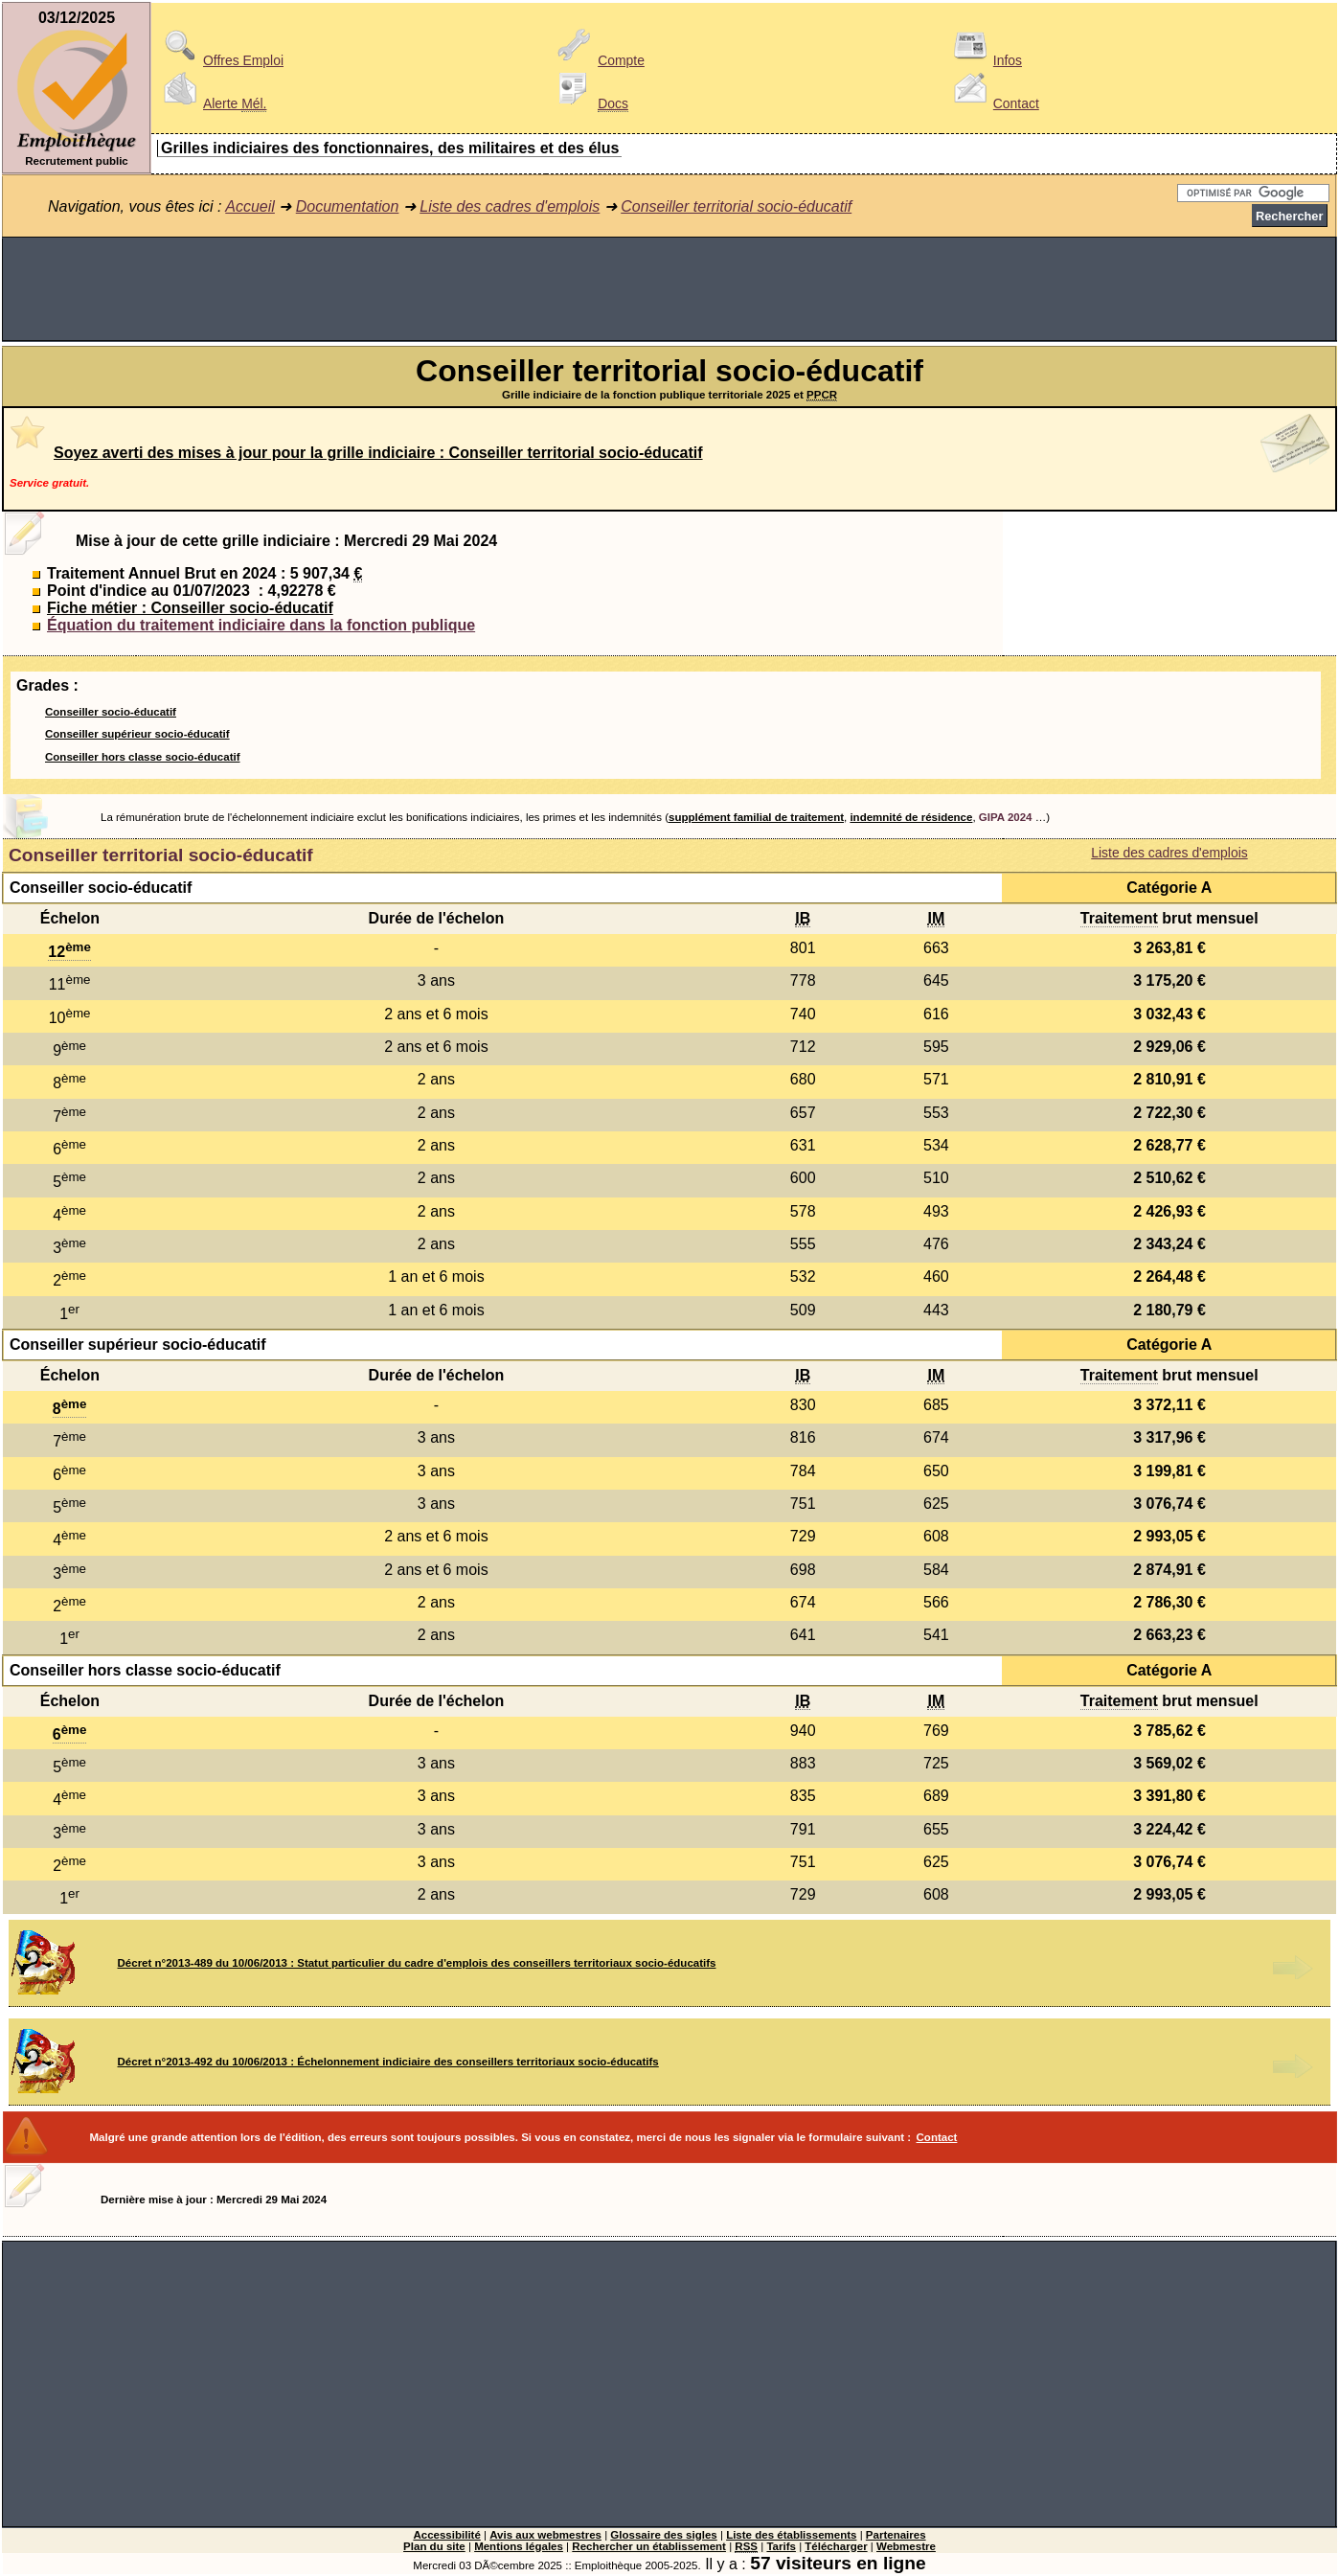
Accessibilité (446, 2535)
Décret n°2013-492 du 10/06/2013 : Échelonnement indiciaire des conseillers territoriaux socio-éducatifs (388, 2061)
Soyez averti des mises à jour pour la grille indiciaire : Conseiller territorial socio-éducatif (378, 453)
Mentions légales (518, 2546)
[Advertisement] (669, 289)
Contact (993, 103)
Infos (984, 60)
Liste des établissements (791, 2535)
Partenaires (896, 2535)
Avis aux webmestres (545, 2535)
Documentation (347, 206)
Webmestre (906, 2546)
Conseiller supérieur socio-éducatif (137, 734)
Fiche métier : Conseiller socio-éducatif (190, 608)
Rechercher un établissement (649, 2546)
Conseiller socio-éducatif (110, 712)
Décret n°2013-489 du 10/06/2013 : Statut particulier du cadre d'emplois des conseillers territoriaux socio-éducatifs (417, 1963)
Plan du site (434, 2546)
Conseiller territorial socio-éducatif (736, 206)
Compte (598, 60)
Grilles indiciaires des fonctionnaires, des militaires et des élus (390, 148)
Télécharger (836, 2546)
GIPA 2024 (1006, 817)
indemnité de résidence (911, 817)
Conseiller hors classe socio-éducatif (142, 757)
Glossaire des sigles (663, 2535)
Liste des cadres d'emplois (510, 206)
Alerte (211, 103)
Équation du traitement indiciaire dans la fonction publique (261, 625)
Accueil (250, 206)
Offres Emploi (220, 60)
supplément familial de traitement (756, 817)
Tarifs (781, 2546)
